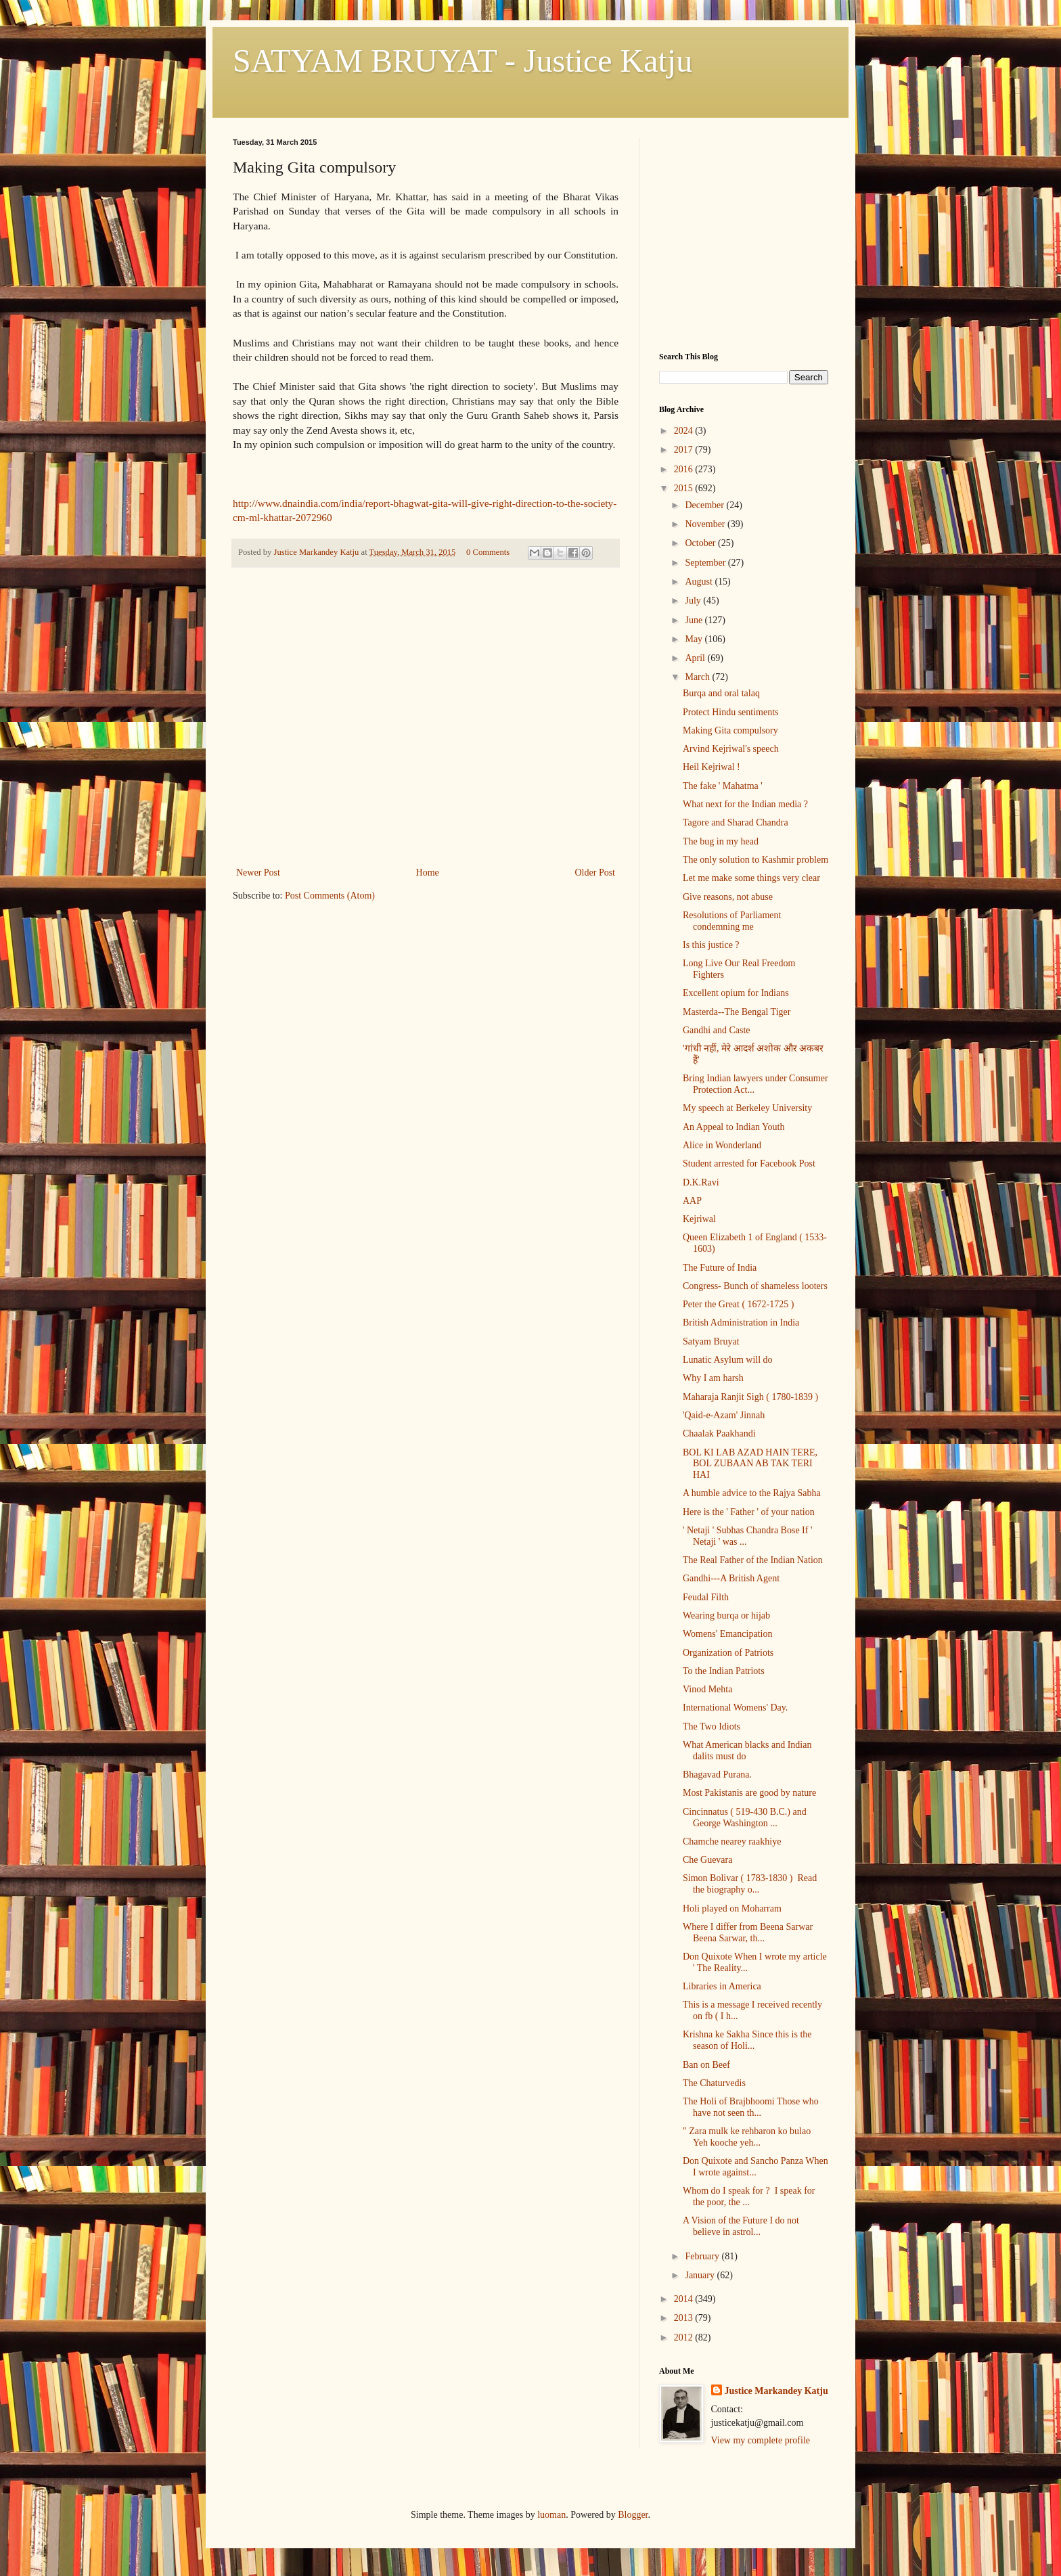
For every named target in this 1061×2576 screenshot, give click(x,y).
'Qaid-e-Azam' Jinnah (724, 1415)
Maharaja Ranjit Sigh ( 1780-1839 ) (750, 1397)
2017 (685, 450)
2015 (685, 488)
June (694, 620)
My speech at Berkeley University (747, 1108)
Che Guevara (707, 1860)
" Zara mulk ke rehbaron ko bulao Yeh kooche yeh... (749, 2137)
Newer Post (258, 872)
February (703, 2256)
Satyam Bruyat (711, 1341)
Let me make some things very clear (751, 878)
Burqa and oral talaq (721, 693)
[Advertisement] (425, 762)
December (705, 505)
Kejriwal (699, 1219)
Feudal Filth (706, 1597)
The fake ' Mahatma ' (723, 786)
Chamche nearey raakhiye (732, 1841)
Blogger (633, 2515)
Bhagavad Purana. (717, 1774)
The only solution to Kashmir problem (755, 860)
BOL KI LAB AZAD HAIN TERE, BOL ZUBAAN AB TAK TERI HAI (750, 1464)
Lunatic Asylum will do (728, 1360)
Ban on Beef (706, 2065)
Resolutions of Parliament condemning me (732, 921)
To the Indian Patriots (724, 1671)
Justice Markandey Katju (776, 2391)
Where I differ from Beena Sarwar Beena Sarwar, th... (748, 1932)
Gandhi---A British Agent (731, 1578)
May (694, 639)
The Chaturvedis (714, 2083)
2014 (685, 2299)
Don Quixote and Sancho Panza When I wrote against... (755, 2166)
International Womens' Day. (735, 1707)
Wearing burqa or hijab (726, 1615)
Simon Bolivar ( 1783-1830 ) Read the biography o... (750, 1884)
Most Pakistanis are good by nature (749, 1793)
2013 (685, 2318)
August (700, 582)
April (696, 658)
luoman (551, 2515)
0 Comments (488, 552)
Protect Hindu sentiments (731, 712)
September (706, 563)
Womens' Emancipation (727, 1634)
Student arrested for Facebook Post (749, 1163)
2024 (685, 431)
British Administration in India (741, 1322)
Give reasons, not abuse (728, 897)
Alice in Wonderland (722, 1145)
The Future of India (720, 1268)
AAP (692, 1201)
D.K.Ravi (701, 1182)
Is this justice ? (711, 945)
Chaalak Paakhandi (719, 1433)
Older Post (595, 872)
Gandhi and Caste (716, 1030)
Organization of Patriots (728, 1653)
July (694, 600)
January (701, 2275)
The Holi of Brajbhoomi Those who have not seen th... (751, 2107)
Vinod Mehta (707, 1689)
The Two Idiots (711, 1726)
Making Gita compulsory (730, 730)
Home (427, 872)
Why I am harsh (713, 1378)
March (698, 677)
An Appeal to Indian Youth (734, 1127)
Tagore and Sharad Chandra (735, 822)
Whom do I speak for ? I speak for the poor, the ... (749, 2196)
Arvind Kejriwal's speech (731, 749)
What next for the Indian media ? (745, 804)
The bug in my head (721, 841)
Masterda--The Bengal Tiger (736, 1012)
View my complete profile (761, 2440)
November (706, 524)
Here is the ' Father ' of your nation (749, 1512)
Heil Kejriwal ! (711, 767)
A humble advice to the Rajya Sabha (752, 1493)
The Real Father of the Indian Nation (753, 1560)
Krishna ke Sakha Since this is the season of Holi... (747, 2040)
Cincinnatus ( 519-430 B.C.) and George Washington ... (745, 1817)
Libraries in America (722, 1986)
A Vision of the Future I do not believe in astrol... (741, 2226)
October (701, 543)
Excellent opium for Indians (736, 993)
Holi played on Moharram (732, 1908)
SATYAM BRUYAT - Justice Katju (462, 60)
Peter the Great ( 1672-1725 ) (738, 1304)
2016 (685, 469)
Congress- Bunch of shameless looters (755, 1286)
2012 (685, 2337)
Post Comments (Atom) (330, 895)
